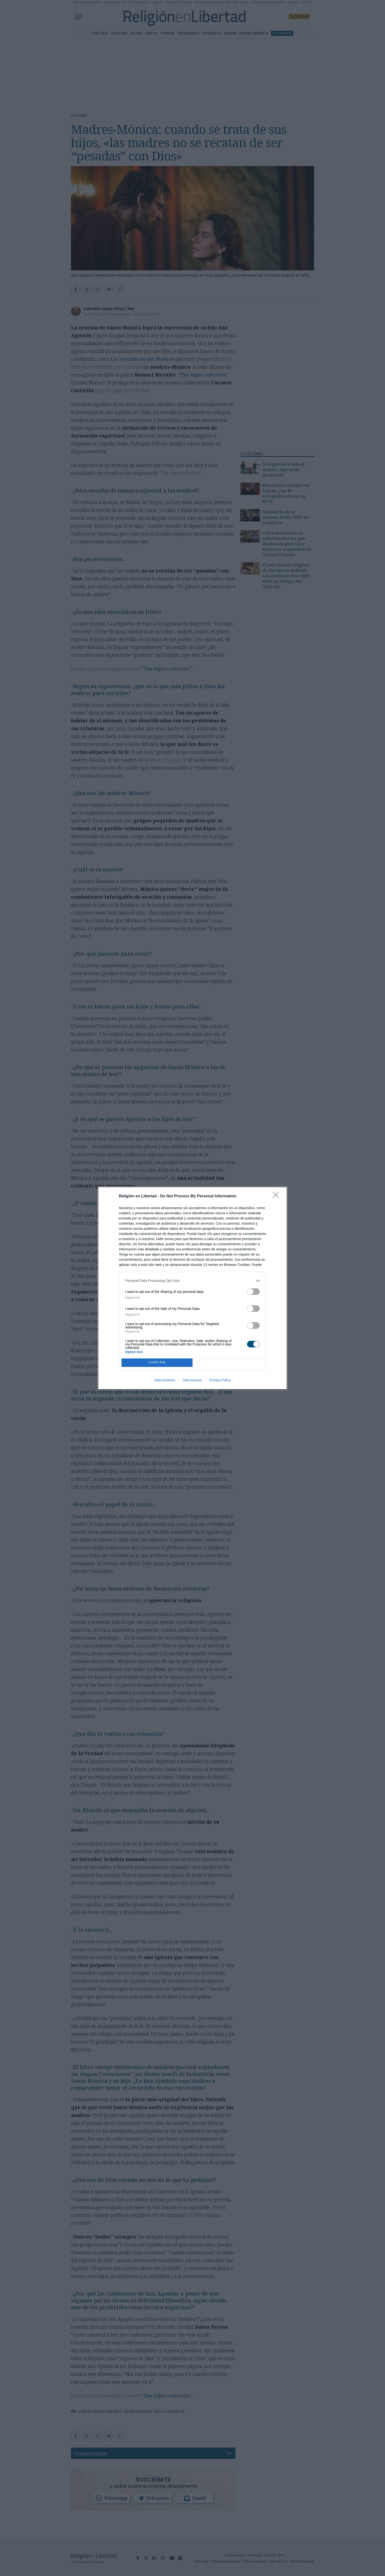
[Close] (277, 1196)
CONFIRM (157, 1362)
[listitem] (192, 1280)
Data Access (192, 1380)
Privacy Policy (220, 1380)
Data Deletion (164, 1380)
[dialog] (192, 1288)
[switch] (253, 1291)
